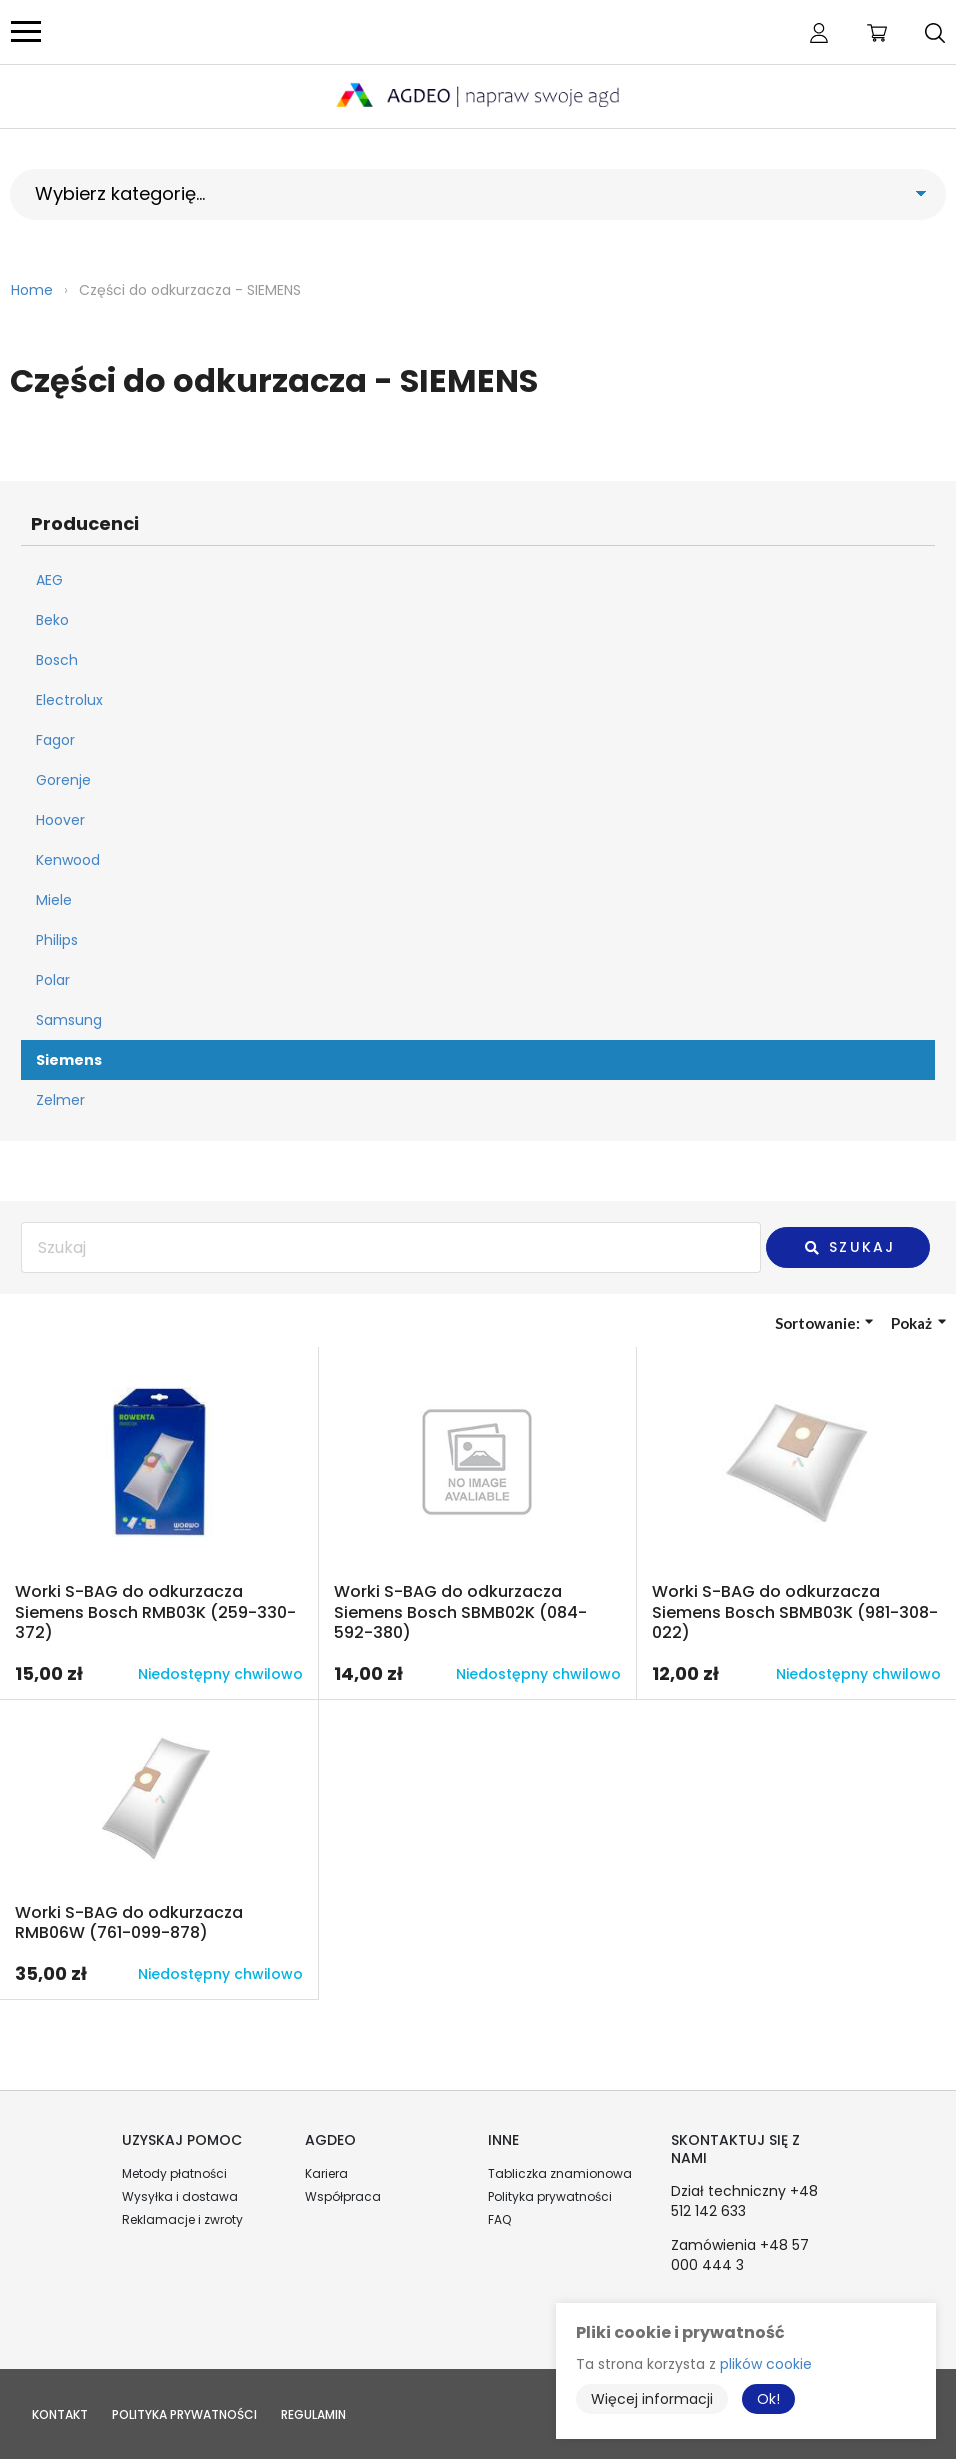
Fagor (55, 740)
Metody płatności (174, 2173)
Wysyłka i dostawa (180, 2196)
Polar (53, 980)
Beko (52, 620)
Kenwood (68, 860)
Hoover (60, 820)
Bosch (57, 660)
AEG (49, 580)
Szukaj (849, 1247)
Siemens (69, 1060)
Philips (57, 940)
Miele (54, 900)
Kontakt (60, 2414)
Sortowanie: (824, 1323)
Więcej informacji (652, 2399)
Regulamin (313, 2414)
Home (32, 290)
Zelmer (60, 1100)
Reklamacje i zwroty (182, 2219)
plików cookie (766, 2364)
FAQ (499, 2219)
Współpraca (343, 2196)
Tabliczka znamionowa (560, 2173)
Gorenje (63, 780)
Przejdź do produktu (159, 1523)
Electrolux (69, 700)
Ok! (768, 2399)
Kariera (326, 2173)
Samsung (69, 1020)
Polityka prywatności (550, 2196)
